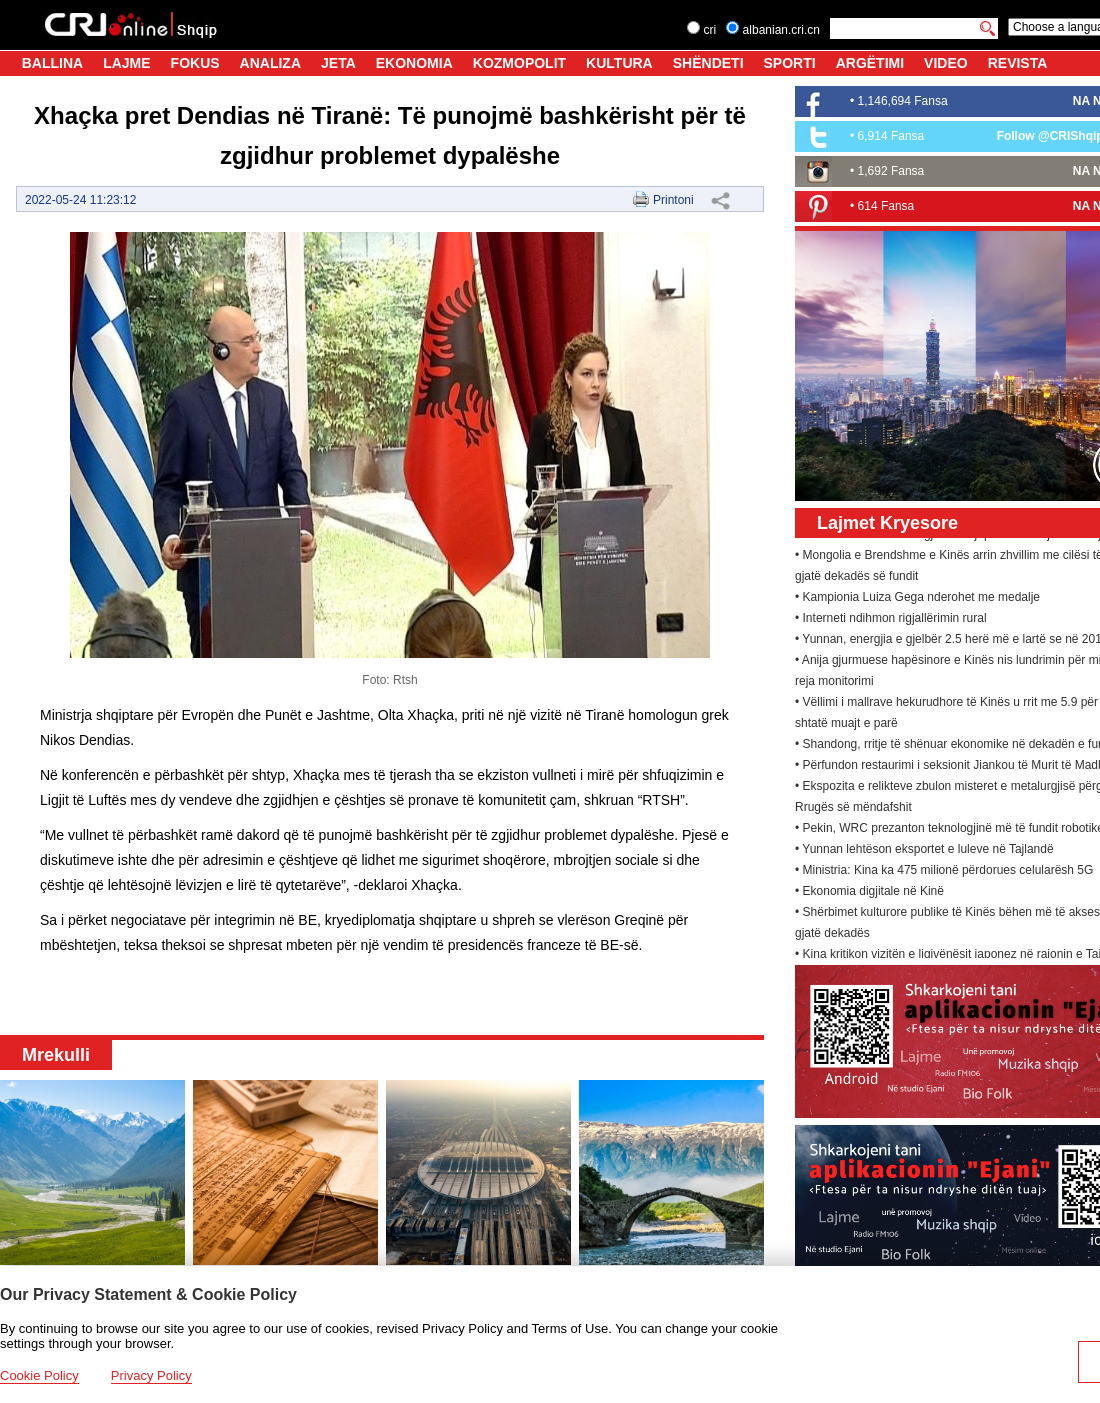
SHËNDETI (708, 63)
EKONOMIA (414, 63)
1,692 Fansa (891, 171)
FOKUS (195, 63)
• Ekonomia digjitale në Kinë (869, 893)
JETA (338, 63)
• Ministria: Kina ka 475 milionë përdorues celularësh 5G (944, 872)
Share (720, 200)
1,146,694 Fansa (903, 101)
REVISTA (1018, 63)
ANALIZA (270, 63)
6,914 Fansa (891, 136)
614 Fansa (886, 206)
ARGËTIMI (870, 63)
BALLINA (52, 63)
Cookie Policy (39, 1375)
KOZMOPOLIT (519, 63)
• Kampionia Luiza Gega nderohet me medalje (917, 599)
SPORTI (790, 63)
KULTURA (619, 63)
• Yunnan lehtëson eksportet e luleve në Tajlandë (924, 851)
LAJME (126, 63)
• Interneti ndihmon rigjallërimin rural (891, 620)
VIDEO (946, 63)
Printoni (673, 200)
